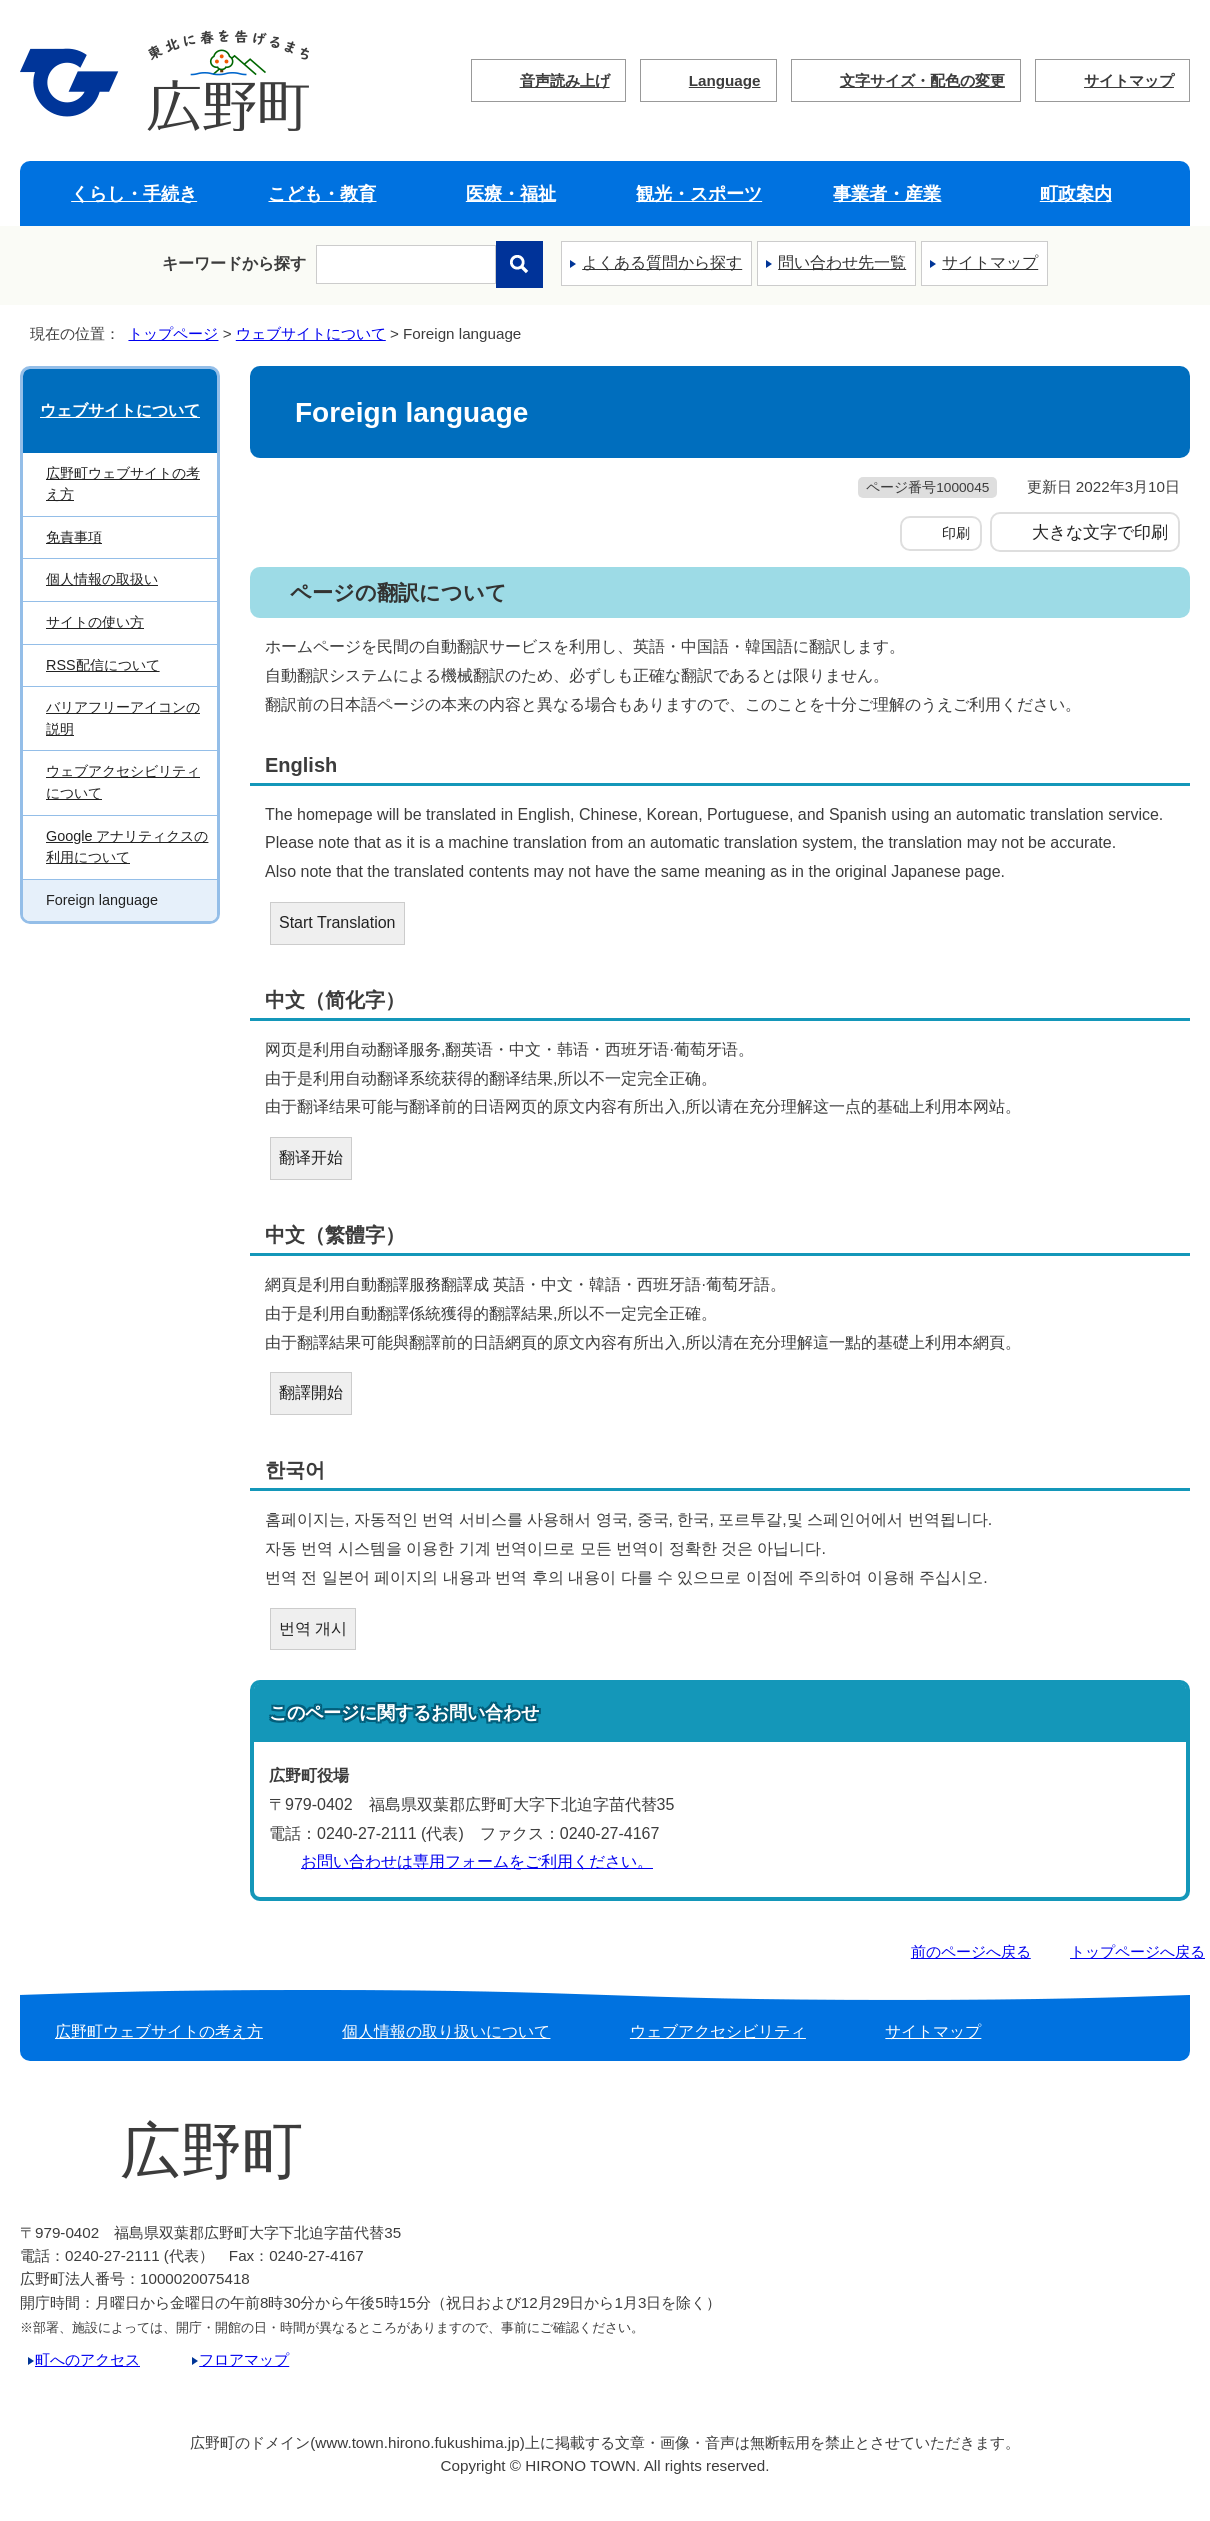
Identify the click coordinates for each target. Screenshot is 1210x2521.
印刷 (956, 533)
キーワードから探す (234, 263)
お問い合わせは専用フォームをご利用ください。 (477, 1861)
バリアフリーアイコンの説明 (123, 718)
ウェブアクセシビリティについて (123, 782)
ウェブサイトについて (311, 333)
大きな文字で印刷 (1100, 532)
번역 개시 (313, 1628)
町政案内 (1076, 193)
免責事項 (74, 537)
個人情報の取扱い (102, 579)
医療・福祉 (511, 193)
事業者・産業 (887, 193)
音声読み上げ (565, 80)
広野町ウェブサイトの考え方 (123, 484)
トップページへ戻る (1137, 1951)
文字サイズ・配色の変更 (922, 80)
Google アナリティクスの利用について (127, 847)
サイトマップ (1129, 80)
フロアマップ (244, 2359)
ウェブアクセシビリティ (718, 2031)
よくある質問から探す (662, 262)
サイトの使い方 (95, 622)
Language (725, 80)
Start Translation (337, 922)
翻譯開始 (311, 1392)
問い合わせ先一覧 (842, 262)
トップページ (173, 333)
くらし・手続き (134, 193)
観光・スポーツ (699, 193)
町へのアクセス (87, 2359)
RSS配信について (103, 665)
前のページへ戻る (971, 1951)
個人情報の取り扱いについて (446, 2031)
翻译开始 (311, 1157)
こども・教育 (322, 193)
